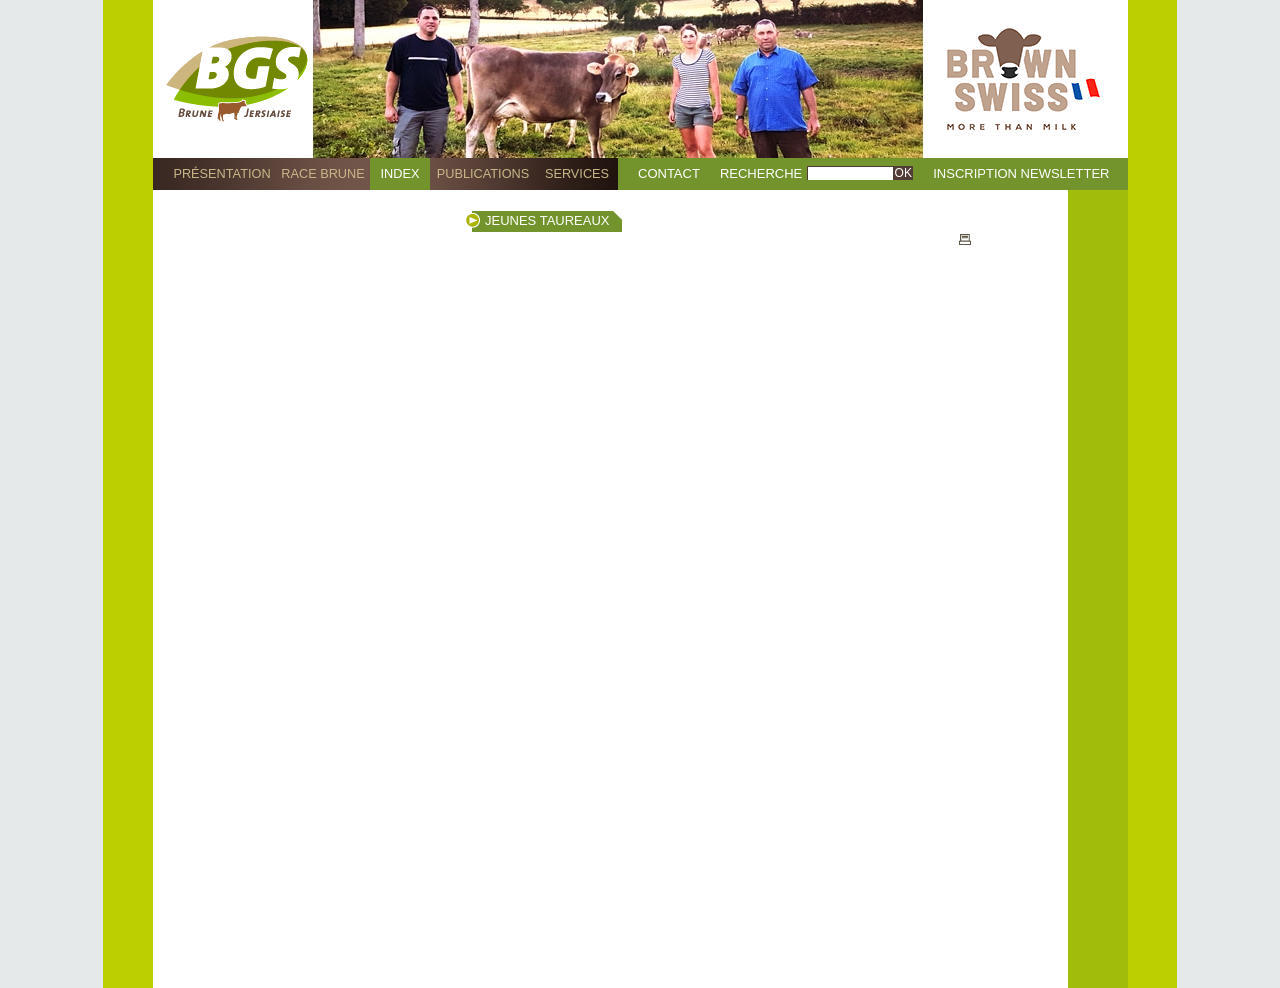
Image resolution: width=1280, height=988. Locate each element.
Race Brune (323, 173)
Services (577, 173)
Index (400, 173)
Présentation (221, 173)
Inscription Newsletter (1021, 173)
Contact (669, 173)
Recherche (761, 173)
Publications (483, 173)
